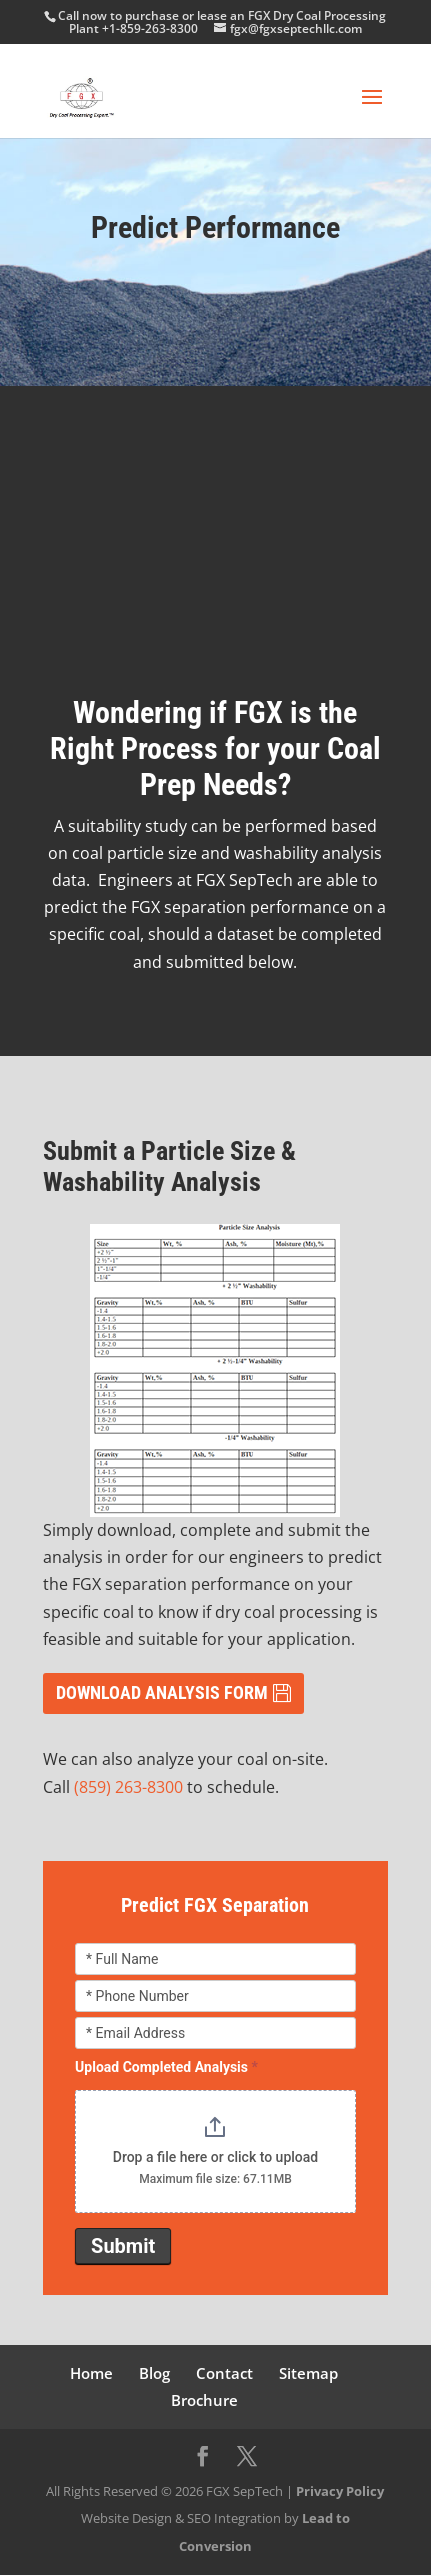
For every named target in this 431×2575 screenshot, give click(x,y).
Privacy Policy (340, 2491)
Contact (224, 2373)
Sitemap (308, 2373)
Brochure (204, 2400)
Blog (154, 2373)
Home (91, 2373)
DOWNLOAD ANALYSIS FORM (162, 1692)
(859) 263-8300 (128, 1787)
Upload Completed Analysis (166, 2067)
